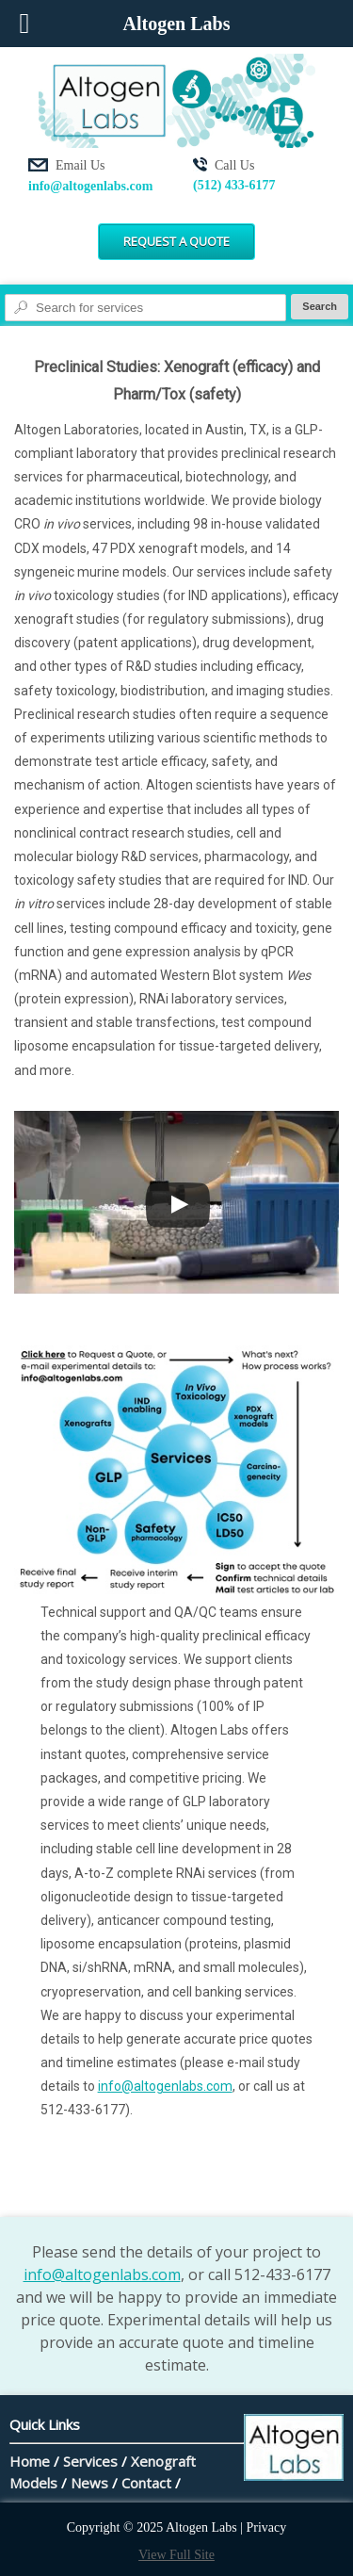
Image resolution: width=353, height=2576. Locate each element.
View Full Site (176, 2555)
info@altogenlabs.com (90, 186)
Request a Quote (176, 241)
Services (90, 2461)
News (89, 2482)
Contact (146, 2482)
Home (29, 2461)
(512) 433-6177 (234, 185)
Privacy (267, 2527)
